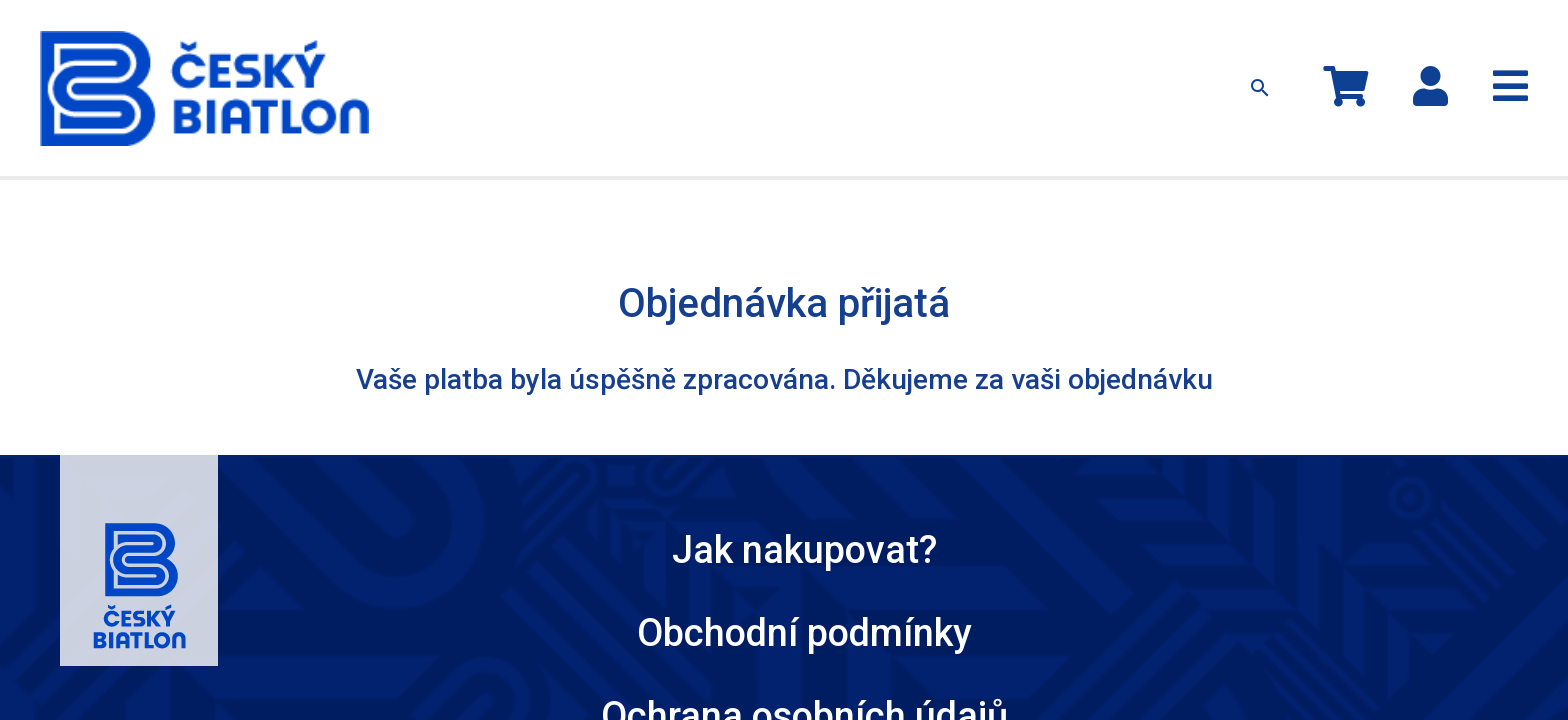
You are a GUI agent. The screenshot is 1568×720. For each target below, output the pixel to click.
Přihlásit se (1477, 34)
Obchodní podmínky (596, 443)
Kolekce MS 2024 (500, 43)
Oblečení (614, 43)
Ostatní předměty (794, 43)
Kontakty (1051, 43)
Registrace (1487, 56)
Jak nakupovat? (947, 43)
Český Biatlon (1084, 443)
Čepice (689, 43)
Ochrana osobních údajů (851, 443)
